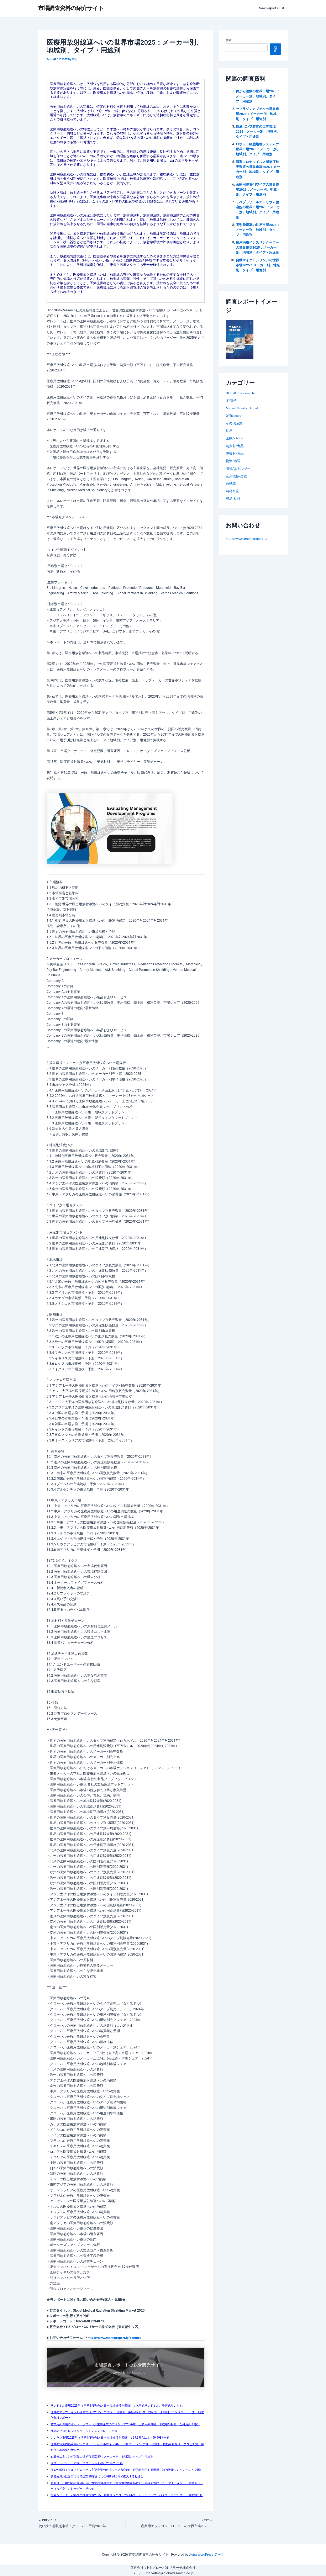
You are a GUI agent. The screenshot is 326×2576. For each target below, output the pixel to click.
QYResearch (235, 414)
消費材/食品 (235, 444)
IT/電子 (231, 399)
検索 (229, 40)
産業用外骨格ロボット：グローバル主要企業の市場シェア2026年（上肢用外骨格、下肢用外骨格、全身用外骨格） (125, 2424)
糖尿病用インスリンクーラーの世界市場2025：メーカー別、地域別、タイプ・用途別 (257, 246)
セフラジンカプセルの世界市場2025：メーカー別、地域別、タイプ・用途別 (257, 114)
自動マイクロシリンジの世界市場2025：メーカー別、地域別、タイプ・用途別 (258, 263)
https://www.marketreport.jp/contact (115, 2338)
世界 (229, 429)
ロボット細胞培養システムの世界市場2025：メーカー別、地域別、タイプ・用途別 (258, 148)
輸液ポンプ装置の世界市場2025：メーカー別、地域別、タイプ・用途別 (258, 131)
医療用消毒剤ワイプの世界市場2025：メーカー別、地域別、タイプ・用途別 (257, 188)
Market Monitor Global (242, 406)
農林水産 (232, 489)
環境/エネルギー (238, 466)
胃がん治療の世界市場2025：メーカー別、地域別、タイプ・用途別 (258, 96)
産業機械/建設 (236, 474)
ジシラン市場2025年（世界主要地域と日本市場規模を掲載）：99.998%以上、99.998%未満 (110, 2437)
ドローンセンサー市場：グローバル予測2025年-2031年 (87, 2463)
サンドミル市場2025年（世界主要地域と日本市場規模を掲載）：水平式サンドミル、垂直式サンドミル (118, 2405)
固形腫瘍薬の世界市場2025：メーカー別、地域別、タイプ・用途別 (258, 228)
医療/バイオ (235, 436)
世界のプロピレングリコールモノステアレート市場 (84, 2431)
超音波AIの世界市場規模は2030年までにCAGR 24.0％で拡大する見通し (97, 2476)
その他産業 (234, 421)
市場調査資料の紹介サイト (71, 8)
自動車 (231, 481)
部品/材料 (233, 496)
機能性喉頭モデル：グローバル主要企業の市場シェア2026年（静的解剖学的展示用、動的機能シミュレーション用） (127, 2470)
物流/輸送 (233, 459)
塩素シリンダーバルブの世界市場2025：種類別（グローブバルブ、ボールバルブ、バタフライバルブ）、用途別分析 (127, 2495)
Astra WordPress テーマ (206, 2554)
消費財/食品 (235, 451)
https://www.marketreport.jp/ (247, 536)
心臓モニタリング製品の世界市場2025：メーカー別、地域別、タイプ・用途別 (102, 2456)
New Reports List (271, 8)
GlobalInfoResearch (240, 391)
